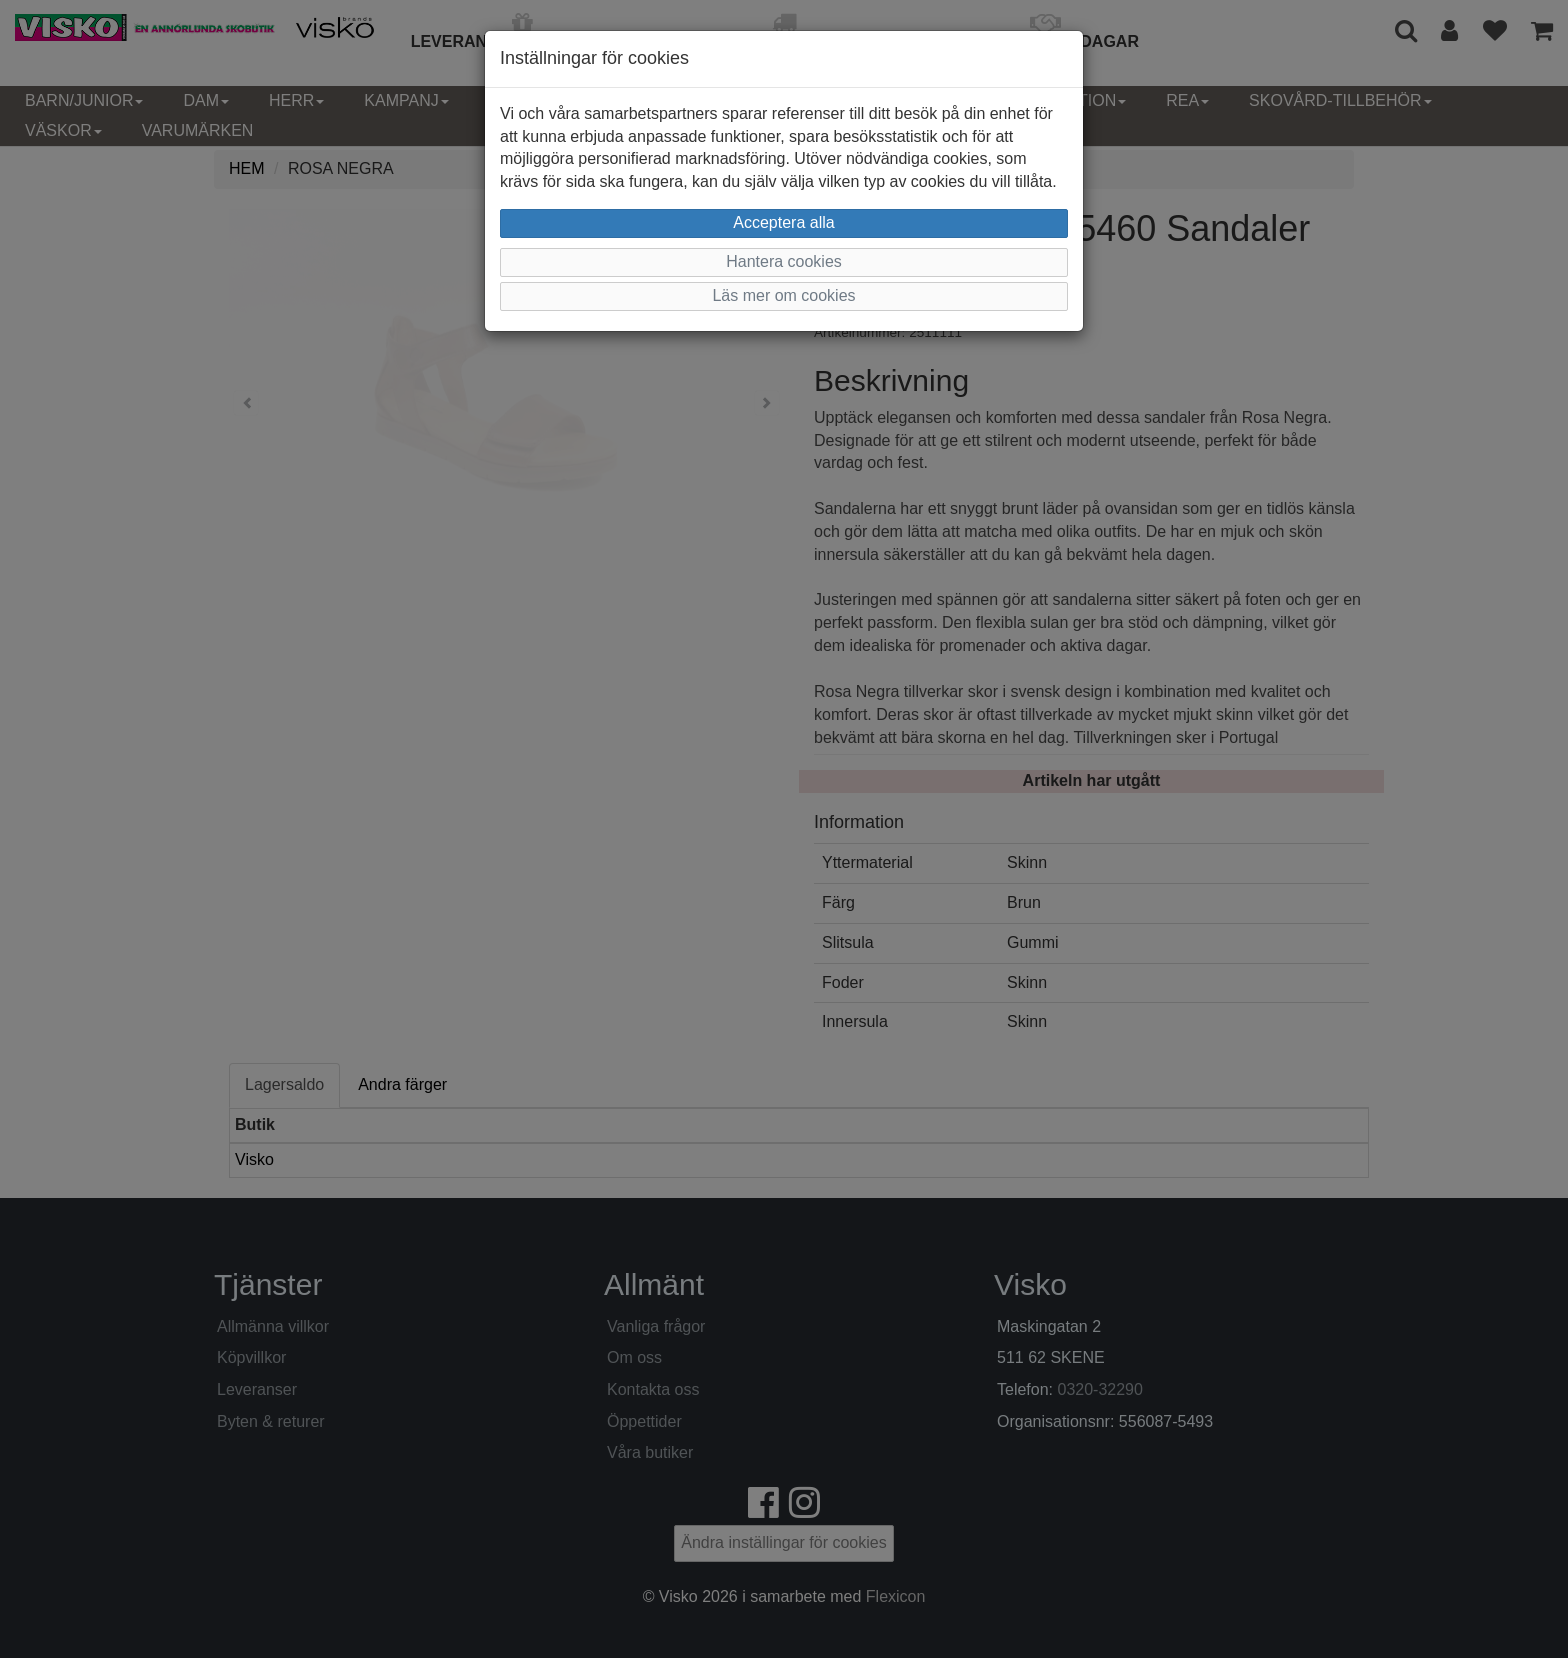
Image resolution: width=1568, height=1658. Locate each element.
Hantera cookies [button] (784, 261)
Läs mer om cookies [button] (783, 295)
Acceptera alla (783, 222)
